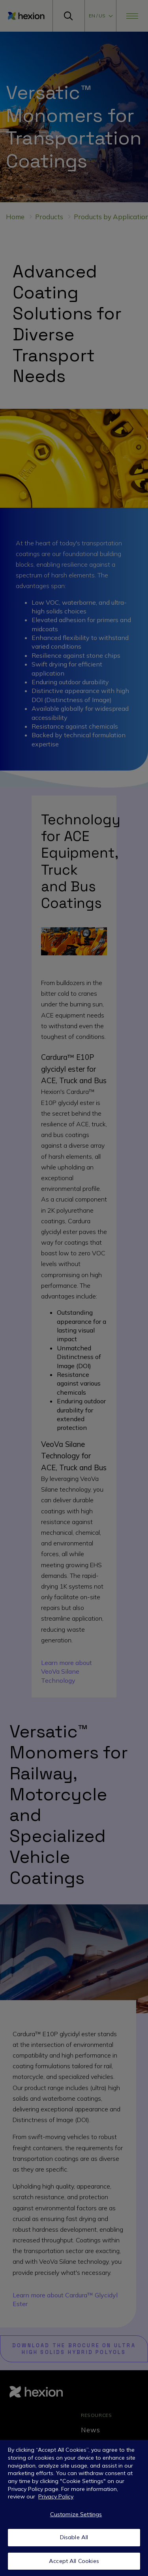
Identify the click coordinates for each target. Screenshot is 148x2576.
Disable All (74, 2539)
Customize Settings (76, 2516)
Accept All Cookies (74, 2562)
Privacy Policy (55, 2498)
